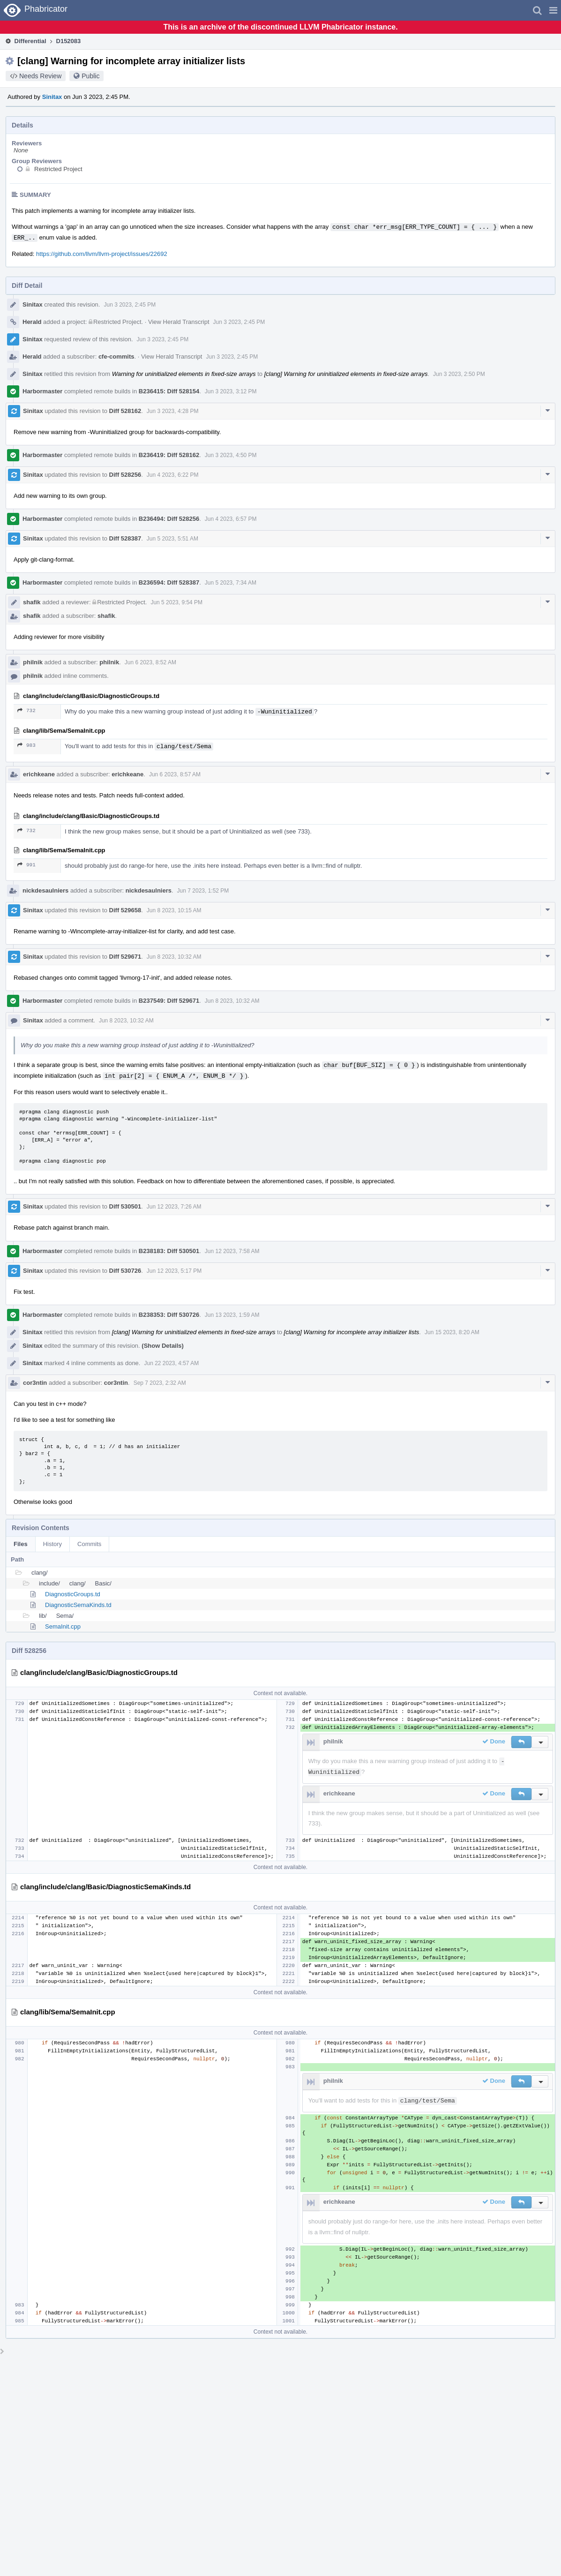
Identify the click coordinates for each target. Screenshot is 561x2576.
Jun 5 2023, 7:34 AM (230, 582)
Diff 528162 (125, 410)
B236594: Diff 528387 (169, 582)
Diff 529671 (125, 956)
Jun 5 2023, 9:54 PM (176, 602)
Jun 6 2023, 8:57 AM (175, 774)
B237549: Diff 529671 (169, 1000)
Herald (31, 321)
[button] (553, 10)
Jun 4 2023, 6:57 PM (231, 519)
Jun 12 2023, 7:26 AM (174, 1206)
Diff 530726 (125, 1270)
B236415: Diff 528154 (169, 391)
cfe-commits (116, 356)
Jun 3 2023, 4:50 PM (231, 455)
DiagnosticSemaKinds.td (78, 1604)
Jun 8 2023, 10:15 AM (174, 910)
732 (26, 710)
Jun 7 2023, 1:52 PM (203, 890)
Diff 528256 (125, 474)
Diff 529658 (125, 910)
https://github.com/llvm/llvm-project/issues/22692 (101, 253)
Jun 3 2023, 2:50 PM (459, 374)
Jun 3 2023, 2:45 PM (130, 304)
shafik (32, 602)
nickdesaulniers (45, 890)
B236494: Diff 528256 (169, 518)
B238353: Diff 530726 (169, 1314)
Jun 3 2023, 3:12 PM (231, 391)
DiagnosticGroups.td (72, 1594)
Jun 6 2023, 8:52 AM (150, 662)
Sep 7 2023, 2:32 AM (160, 1383)
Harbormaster (42, 391)
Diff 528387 (125, 538)
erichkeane (39, 774)
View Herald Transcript (178, 321)
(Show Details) (163, 1345)
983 (26, 745)
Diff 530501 (125, 1206)
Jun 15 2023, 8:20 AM (452, 1332)
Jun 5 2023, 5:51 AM (172, 538)
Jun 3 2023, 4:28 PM (173, 411)
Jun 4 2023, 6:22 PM (173, 475)
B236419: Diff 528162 (169, 454)
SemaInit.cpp (63, 1626)
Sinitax (52, 96)
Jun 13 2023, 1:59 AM (232, 1315)
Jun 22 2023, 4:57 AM (171, 1363)
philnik (33, 662)
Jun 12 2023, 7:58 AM (232, 1251)
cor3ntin (35, 1382)
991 (26, 864)
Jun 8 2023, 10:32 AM (174, 957)
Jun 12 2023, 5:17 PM (174, 1271)
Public (90, 76)
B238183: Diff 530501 (169, 1250)
